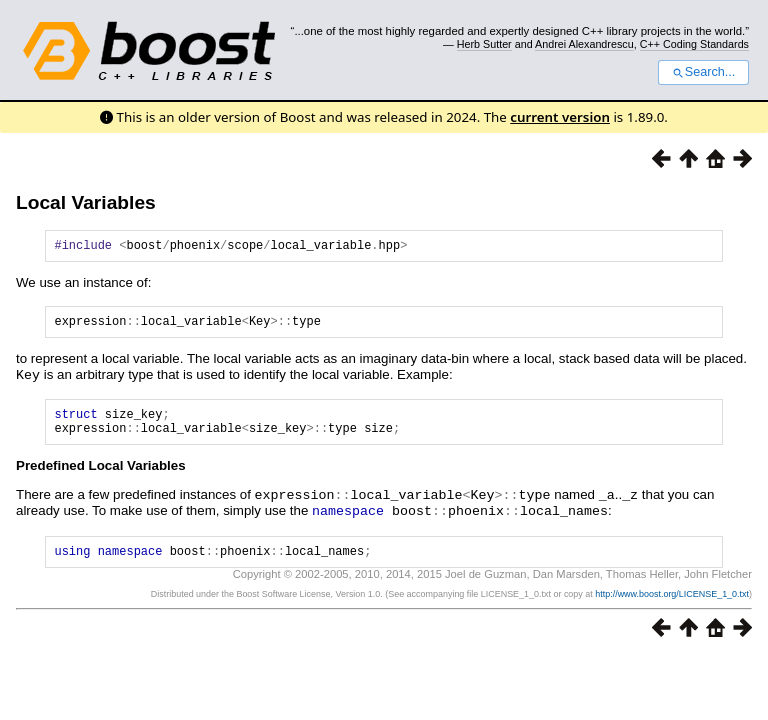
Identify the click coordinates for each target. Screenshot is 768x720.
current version (560, 117)
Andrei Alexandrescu (584, 44)
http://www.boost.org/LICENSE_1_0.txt (672, 606)
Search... (703, 72)
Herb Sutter (484, 44)
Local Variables (86, 202)
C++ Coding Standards (694, 44)
